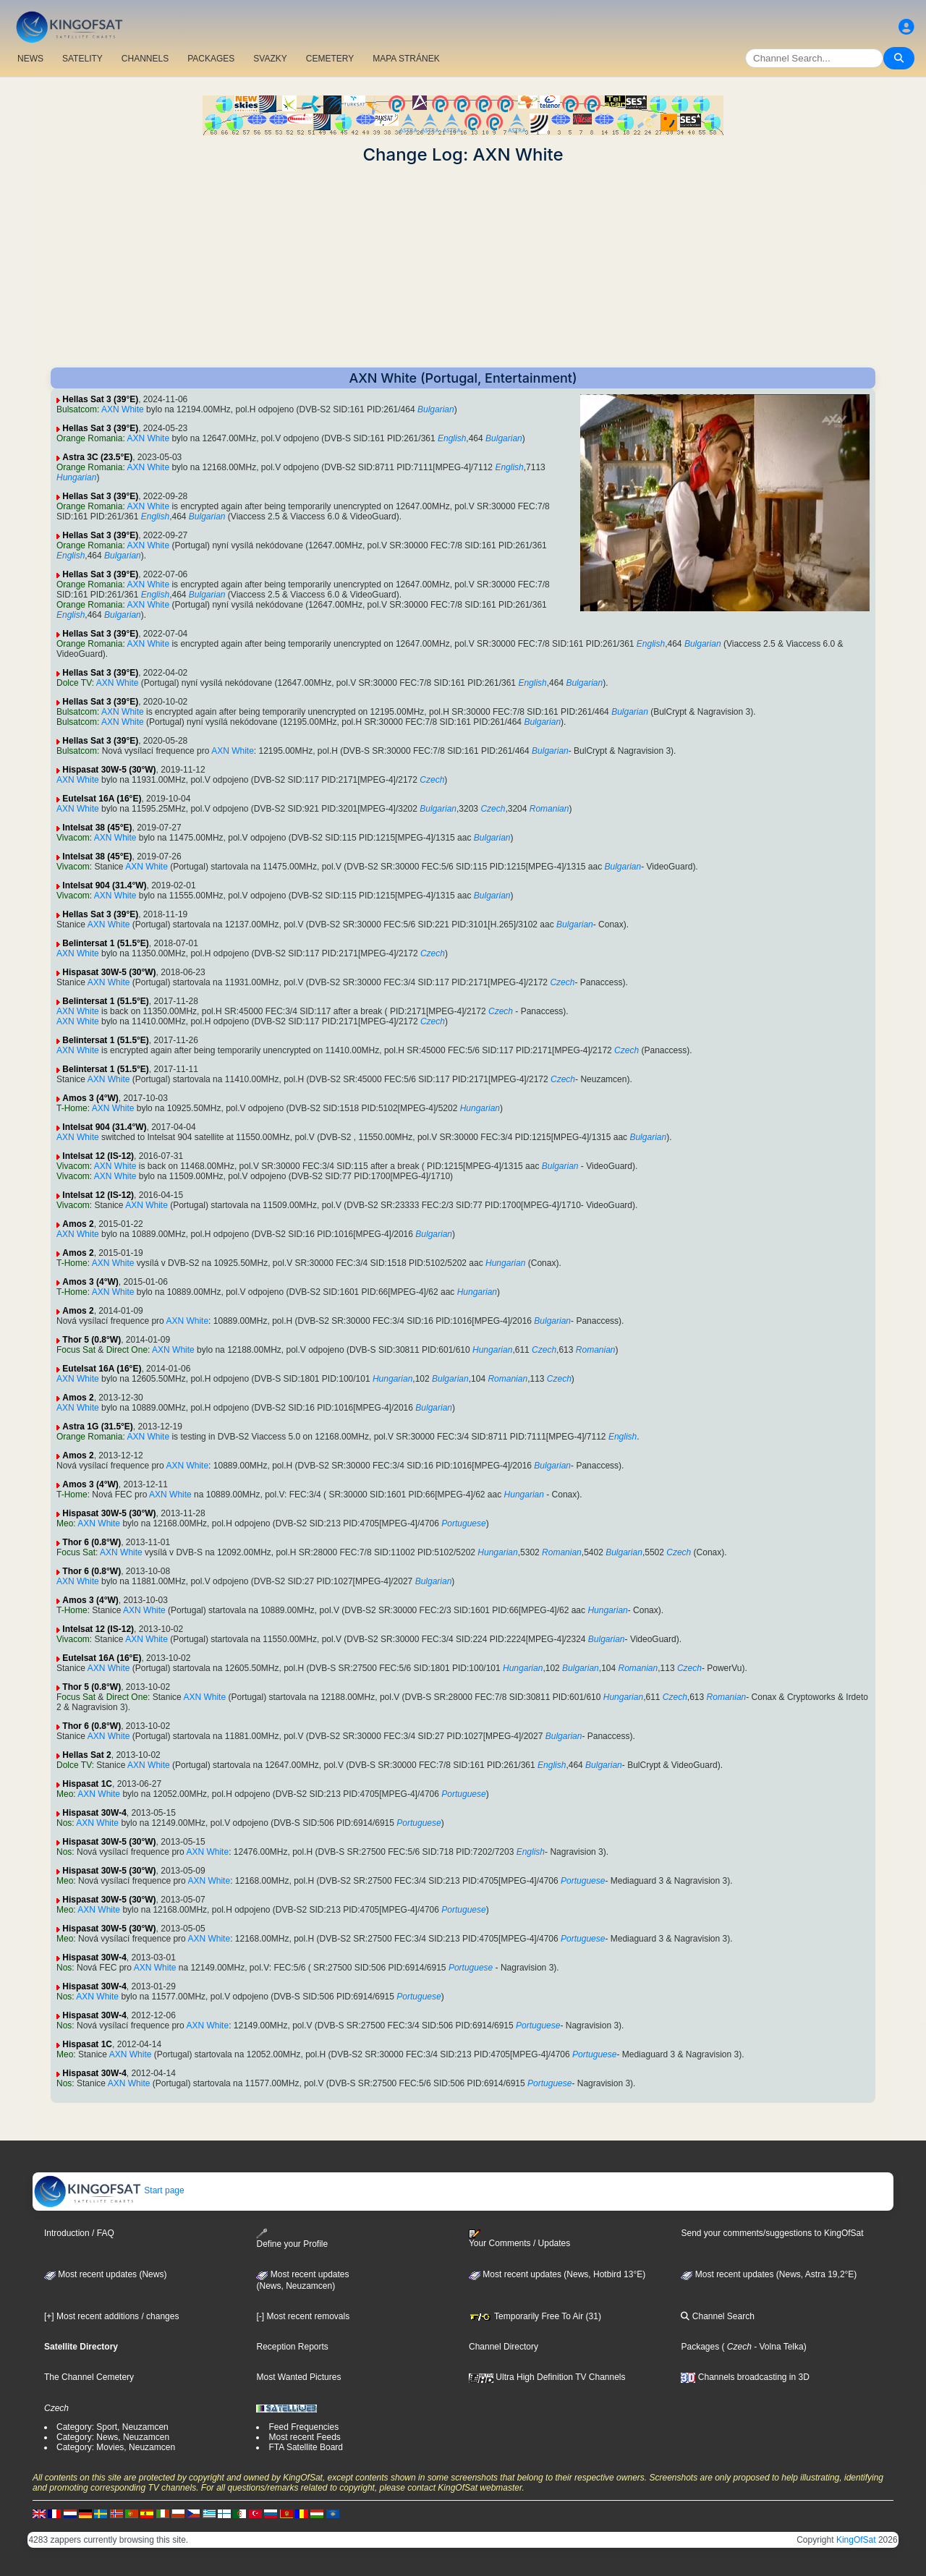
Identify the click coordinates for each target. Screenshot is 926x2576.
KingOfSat (856, 2540)
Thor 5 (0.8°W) (91, 1340)
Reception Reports (292, 2347)
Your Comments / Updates (519, 2238)
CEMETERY (330, 59)
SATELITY (82, 59)
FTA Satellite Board (305, 2447)
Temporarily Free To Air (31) (535, 2316)
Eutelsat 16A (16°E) (101, 799)
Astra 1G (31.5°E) (97, 1426)
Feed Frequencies (303, 2427)
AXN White (122, 409)
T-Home (72, 1108)
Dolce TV (74, 683)
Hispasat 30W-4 (94, 1813)
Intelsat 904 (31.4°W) (104, 885)
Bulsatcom (76, 409)
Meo (64, 1523)
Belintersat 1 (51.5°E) (105, 943)
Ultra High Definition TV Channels (547, 2377)
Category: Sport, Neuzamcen (112, 2427)
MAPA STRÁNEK (406, 59)
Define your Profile (292, 2238)
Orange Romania (89, 438)
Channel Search (717, 2316)
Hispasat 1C (87, 1784)
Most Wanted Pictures (298, 2377)
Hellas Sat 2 (86, 1755)
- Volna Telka (778, 2347)
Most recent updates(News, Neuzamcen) (302, 2280)
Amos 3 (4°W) (90, 1098)
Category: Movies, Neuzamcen (115, 2447)
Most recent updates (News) (105, 2274)
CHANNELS (145, 59)
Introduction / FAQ (79, 2233)
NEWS (30, 59)
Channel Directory (503, 2347)
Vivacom (73, 838)
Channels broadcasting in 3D (745, 2377)
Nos (64, 1823)
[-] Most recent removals (302, 2316)
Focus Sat (75, 1350)
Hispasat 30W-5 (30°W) (109, 770)
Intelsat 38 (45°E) (97, 827)
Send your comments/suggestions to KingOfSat (772, 2233)
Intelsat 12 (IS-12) (98, 1156)
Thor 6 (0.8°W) (91, 1542)
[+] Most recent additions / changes (111, 2316)
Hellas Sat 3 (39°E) (100, 399)
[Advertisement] (463, 266)
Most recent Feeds (304, 2437)
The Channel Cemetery (89, 2377)
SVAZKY (269, 59)
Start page (108, 2190)
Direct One (127, 1350)
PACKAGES (210, 59)
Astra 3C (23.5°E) (97, 457)
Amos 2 (77, 1224)
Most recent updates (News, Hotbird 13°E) (557, 2274)
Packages (700, 2347)
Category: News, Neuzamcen (112, 2437)
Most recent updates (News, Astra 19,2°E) (769, 2274)
